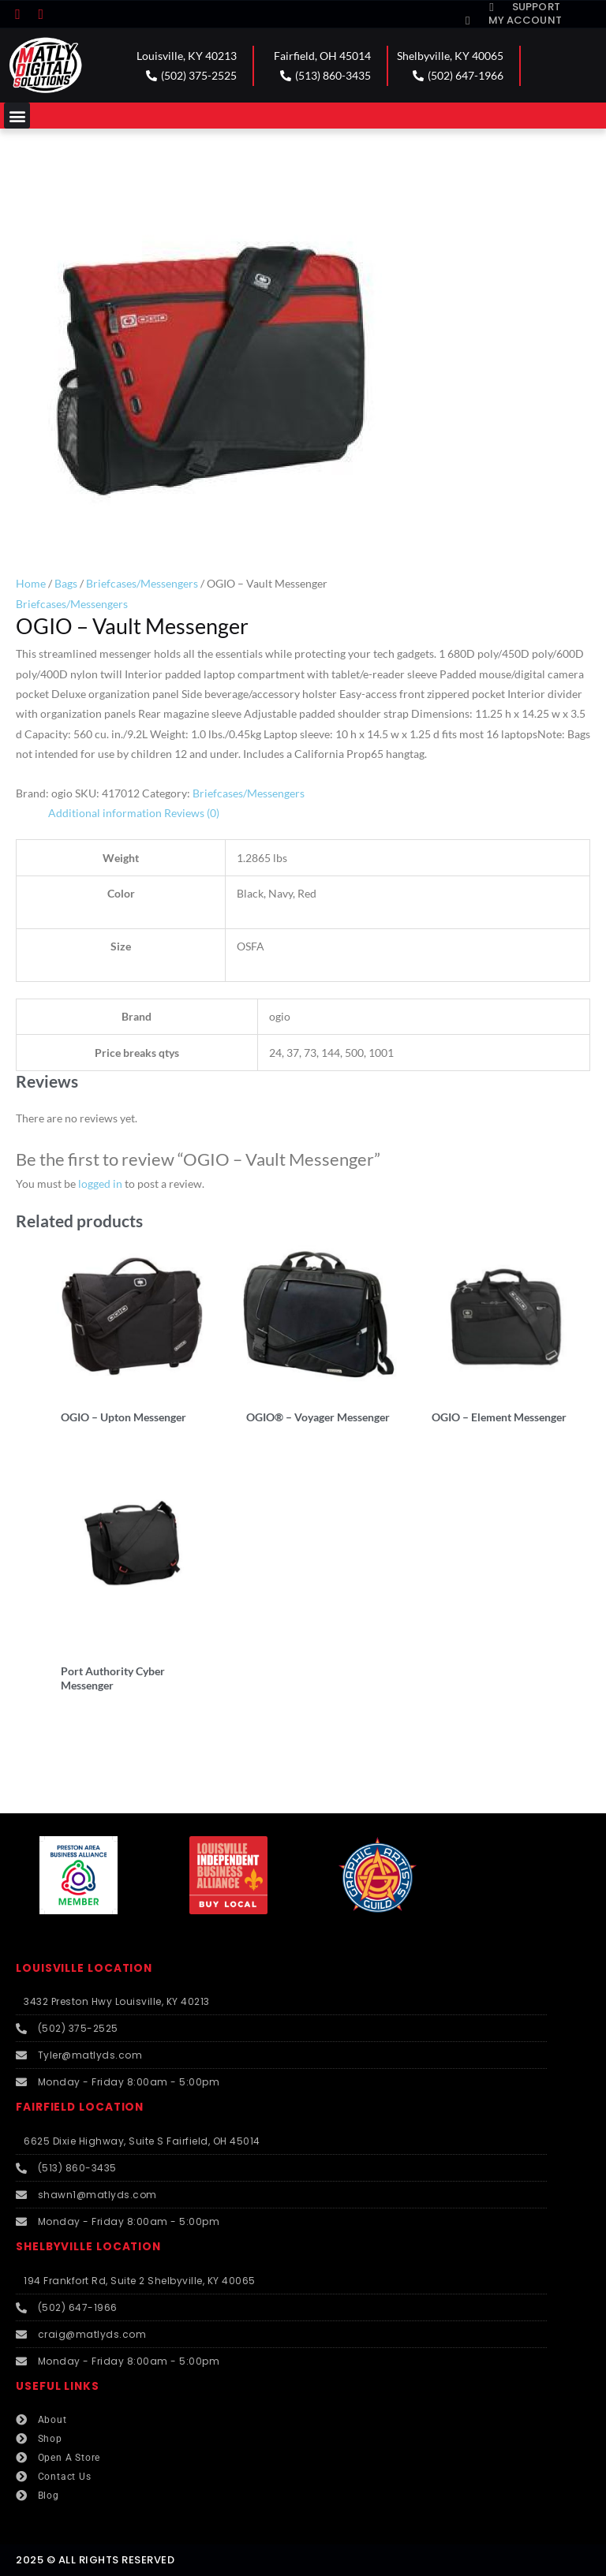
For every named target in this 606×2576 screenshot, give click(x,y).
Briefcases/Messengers (142, 583)
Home (31, 583)
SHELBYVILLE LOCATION (88, 2246)
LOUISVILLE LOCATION (84, 1968)
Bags (65, 583)
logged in (100, 1183)
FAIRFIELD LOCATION (80, 2107)
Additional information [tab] (105, 812)
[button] (17, 116)
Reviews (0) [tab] (191, 812)
